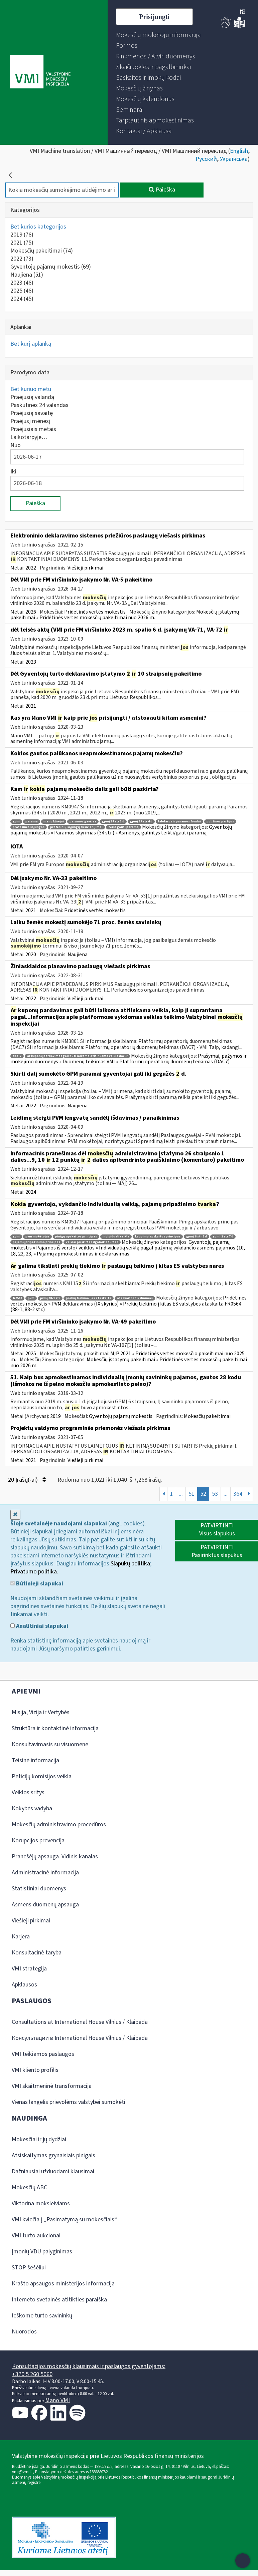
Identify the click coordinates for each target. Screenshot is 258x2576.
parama (31, 821)
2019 (21, 235)
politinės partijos (220, 821)
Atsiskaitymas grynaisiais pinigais (53, 2155)
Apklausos (24, 1984)
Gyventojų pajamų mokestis (50, 267)
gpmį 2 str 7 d (223, 1236)
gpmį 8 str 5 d (196, 1236)
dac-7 (17, 1056)
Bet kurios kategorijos (38, 227)
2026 (30, 612)
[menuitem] (158, 35)
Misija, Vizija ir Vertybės (41, 1712)
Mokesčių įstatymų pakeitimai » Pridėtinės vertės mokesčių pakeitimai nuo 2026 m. (124, 615)
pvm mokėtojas (37, 1236)
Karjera (21, 1936)
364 (237, 1494)
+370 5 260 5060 (32, 2374)
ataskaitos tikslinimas (135, 1298)
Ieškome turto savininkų (42, 2315)
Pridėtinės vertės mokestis (95, 612)
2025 (21, 291)
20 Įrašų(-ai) (27, 1480)
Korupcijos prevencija (38, 1840)
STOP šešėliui (29, 2267)
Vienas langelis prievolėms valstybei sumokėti (68, 2102)
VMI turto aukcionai (36, 2235)
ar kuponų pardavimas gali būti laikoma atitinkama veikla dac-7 (77, 1056)
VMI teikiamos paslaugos (43, 2054)
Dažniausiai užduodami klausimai (53, 2171)
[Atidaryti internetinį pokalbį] (242, 2560)
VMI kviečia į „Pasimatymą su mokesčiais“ (64, 2219)
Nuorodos (24, 2331)
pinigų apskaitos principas (76, 1236)
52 (203, 1494)
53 (215, 1494)
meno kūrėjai (53, 821)
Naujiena (26, 275)
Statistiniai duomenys (39, 1888)
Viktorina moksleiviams (41, 2203)
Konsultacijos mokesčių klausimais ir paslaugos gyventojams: (88, 2366)
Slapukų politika (130, 1563)
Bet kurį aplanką (30, 344)
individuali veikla (116, 1236)
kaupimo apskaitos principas (157, 1236)
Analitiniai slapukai (39, 1626)
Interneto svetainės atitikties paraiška (59, 2299)
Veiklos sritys (28, 1792)
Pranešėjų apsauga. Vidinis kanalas (55, 1856)
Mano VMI (57, 2400)
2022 (21, 259)
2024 (21, 299)
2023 (21, 283)
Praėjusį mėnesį (30, 421)
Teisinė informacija (35, 1760)
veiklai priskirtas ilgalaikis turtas (92, 1242)
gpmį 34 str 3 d (113, 821)
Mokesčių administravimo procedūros (59, 1824)
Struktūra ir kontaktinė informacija (55, 1728)
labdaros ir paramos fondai (179, 821)
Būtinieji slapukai (36, 1584)
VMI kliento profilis (35, 2070)
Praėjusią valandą (32, 397)
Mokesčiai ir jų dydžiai (39, 2139)
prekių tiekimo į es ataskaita (88, 1298)
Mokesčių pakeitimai (41, 251)
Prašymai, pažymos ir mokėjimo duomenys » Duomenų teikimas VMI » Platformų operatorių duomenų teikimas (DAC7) (128, 1059)
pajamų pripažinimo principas (36, 1242)
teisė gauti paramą (123, 827)
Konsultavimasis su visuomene (50, 1744)
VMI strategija (29, 1968)
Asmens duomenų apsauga (45, 1904)
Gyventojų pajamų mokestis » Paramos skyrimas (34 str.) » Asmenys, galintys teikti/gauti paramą (121, 830)
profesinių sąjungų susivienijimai (76, 827)
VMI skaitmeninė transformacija (52, 2086)
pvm (31, 1298)
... (181, 1494)
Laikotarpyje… (28, 437)
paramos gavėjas (83, 821)
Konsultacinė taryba (36, 1952)
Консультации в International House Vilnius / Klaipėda (80, 2038)
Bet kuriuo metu (30, 389)
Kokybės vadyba (32, 1808)
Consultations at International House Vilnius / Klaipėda (80, 2022)
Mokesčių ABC (29, 2187)
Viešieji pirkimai (85, 568)
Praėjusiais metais (33, 429)
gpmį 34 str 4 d (141, 821)
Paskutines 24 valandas (39, 405)
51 (191, 1494)
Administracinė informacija (45, 1872)
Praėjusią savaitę (31, 413)
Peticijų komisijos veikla (42, 1776)
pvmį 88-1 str (50, 1298)
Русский (206, 159)
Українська (234, 159)
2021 (21, 243)
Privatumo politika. (34, 1571)
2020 (30, 954)
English (239, 151)
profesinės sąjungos (28, 827)
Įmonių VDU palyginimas (42, 2251)
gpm (16, 821)
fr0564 (17, 1298)
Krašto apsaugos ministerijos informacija (63, 2283)
